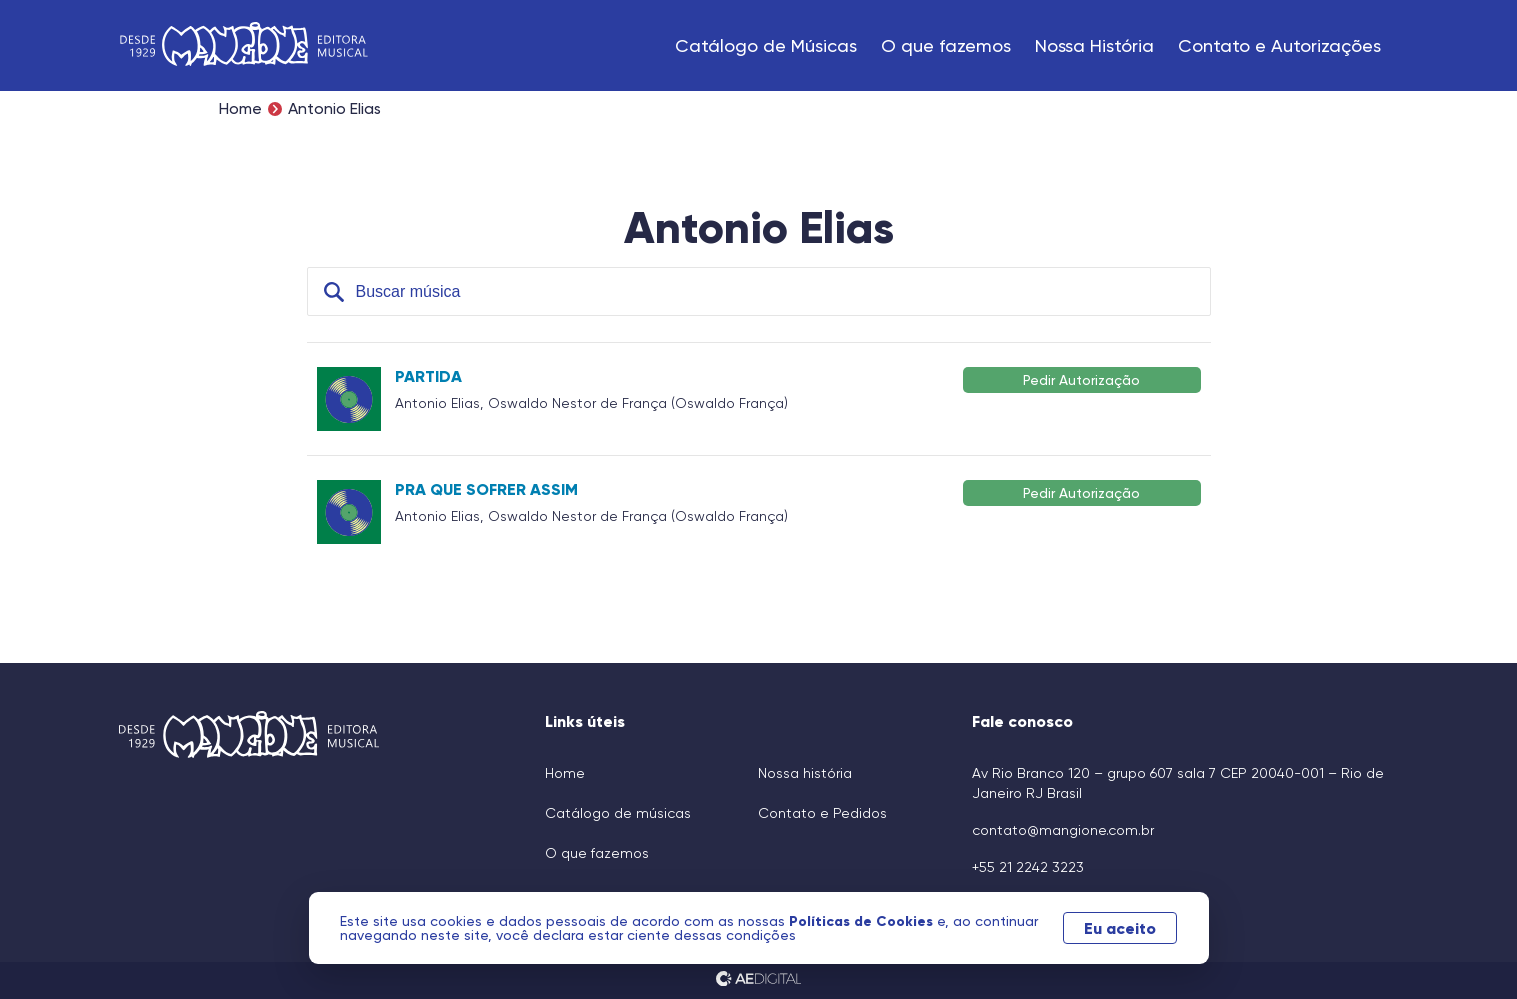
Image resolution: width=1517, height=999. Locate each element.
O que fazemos (946, 45)
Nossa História (1094, 45)
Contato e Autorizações (1279, 45)
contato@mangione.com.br (1063, 830)
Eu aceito (1120, 928)
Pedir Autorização (1081, 379)
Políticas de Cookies (863, 921)
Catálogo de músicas (618, 813)
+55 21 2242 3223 (1028, 867)
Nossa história (805, 773)
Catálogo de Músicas (766, 45)
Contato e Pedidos (822, 813)
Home (240, 109)
